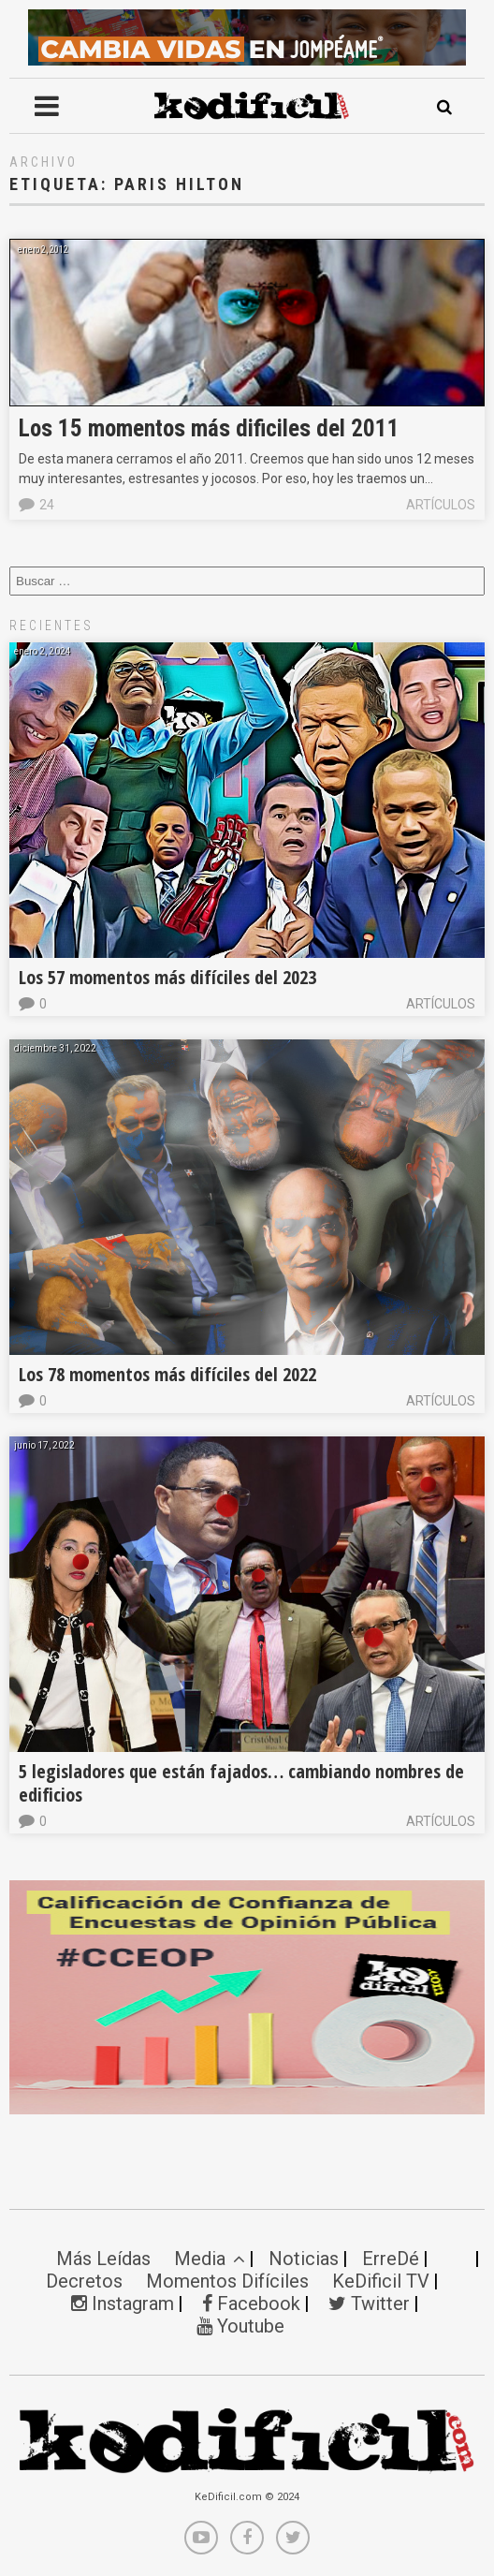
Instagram (122, 2303)
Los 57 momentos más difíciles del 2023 (167, 977)
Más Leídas (103, 2258)
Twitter (369, 2303)
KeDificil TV (380, 2281)
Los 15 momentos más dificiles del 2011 (209, 428)
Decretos (84, 2281)
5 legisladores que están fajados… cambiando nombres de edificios (241, 1783)
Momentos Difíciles (227, 2281)
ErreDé (390, 2258)
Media (209, 2258)
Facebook (251, 2303)
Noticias (304, 2258)
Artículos (440, 504)
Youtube (240, 2326)
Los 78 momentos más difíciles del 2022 (167, 1374)
